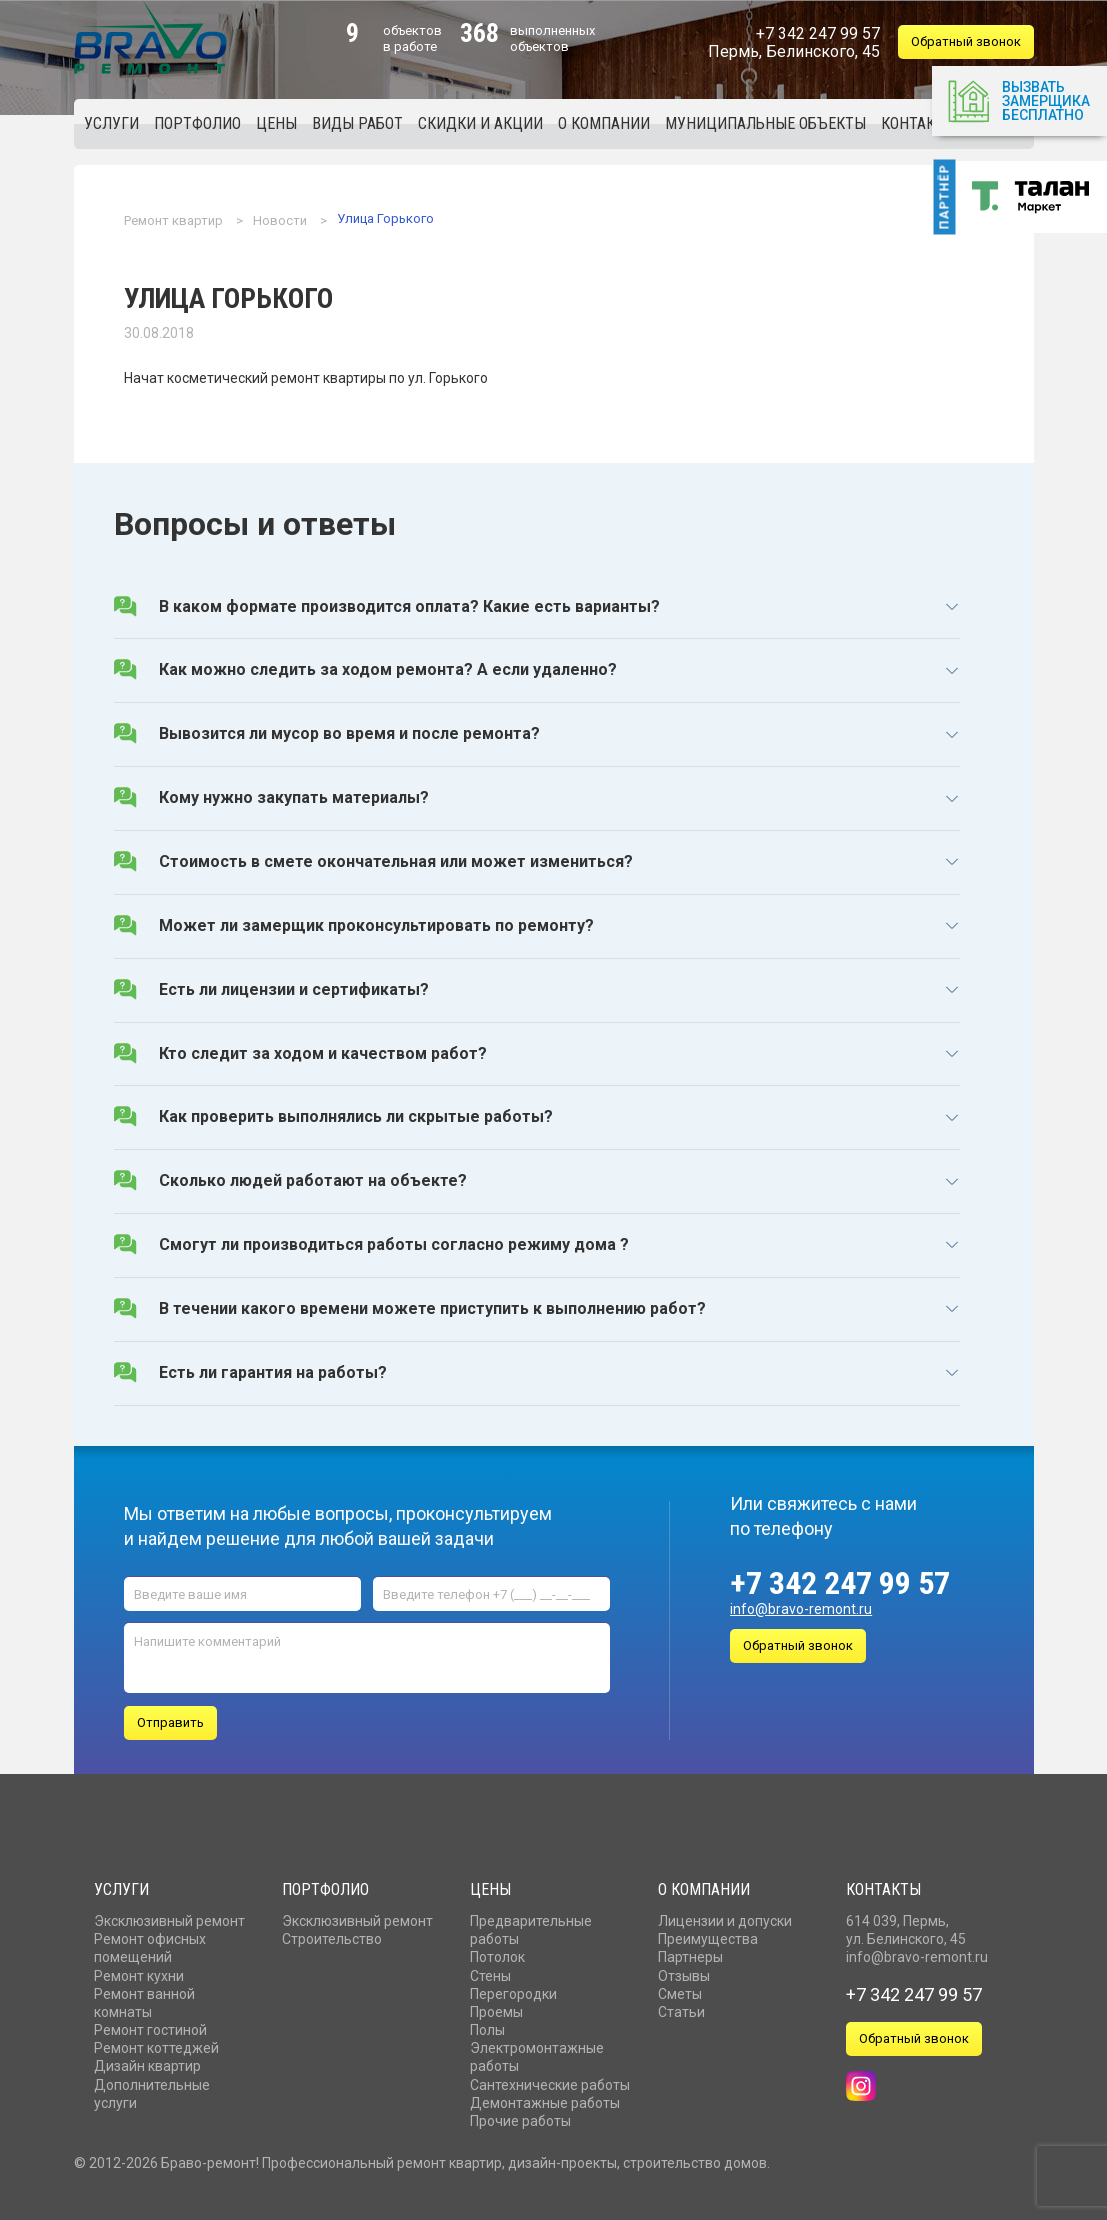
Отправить (170, 1717)
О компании (704, 1884)
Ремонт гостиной (150, 2025)
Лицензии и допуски (725, 1916)
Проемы (496, 2007)
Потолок (497, 1952)
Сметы (680, 1989)
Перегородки (513, 1989)
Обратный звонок (966, 41)
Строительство (332, 1934)
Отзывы (684, 1970)
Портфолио (325, 1884)
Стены (490, 1970)
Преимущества (708, 1934)
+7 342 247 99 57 (840, 1583)
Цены (490, 1884)
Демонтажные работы (545, 2098)
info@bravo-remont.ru (801, 1609)
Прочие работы (520, 2116)
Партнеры (690, 1952)
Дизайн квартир (147, 2061)
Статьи (681, 2007)
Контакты (883, 1884)
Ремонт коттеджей (156, 2043)
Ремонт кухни (139, 1970)
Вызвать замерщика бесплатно (1018, 99)
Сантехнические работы (550, 2080)
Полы (487, 2025)
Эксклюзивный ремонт (169, 1916)
